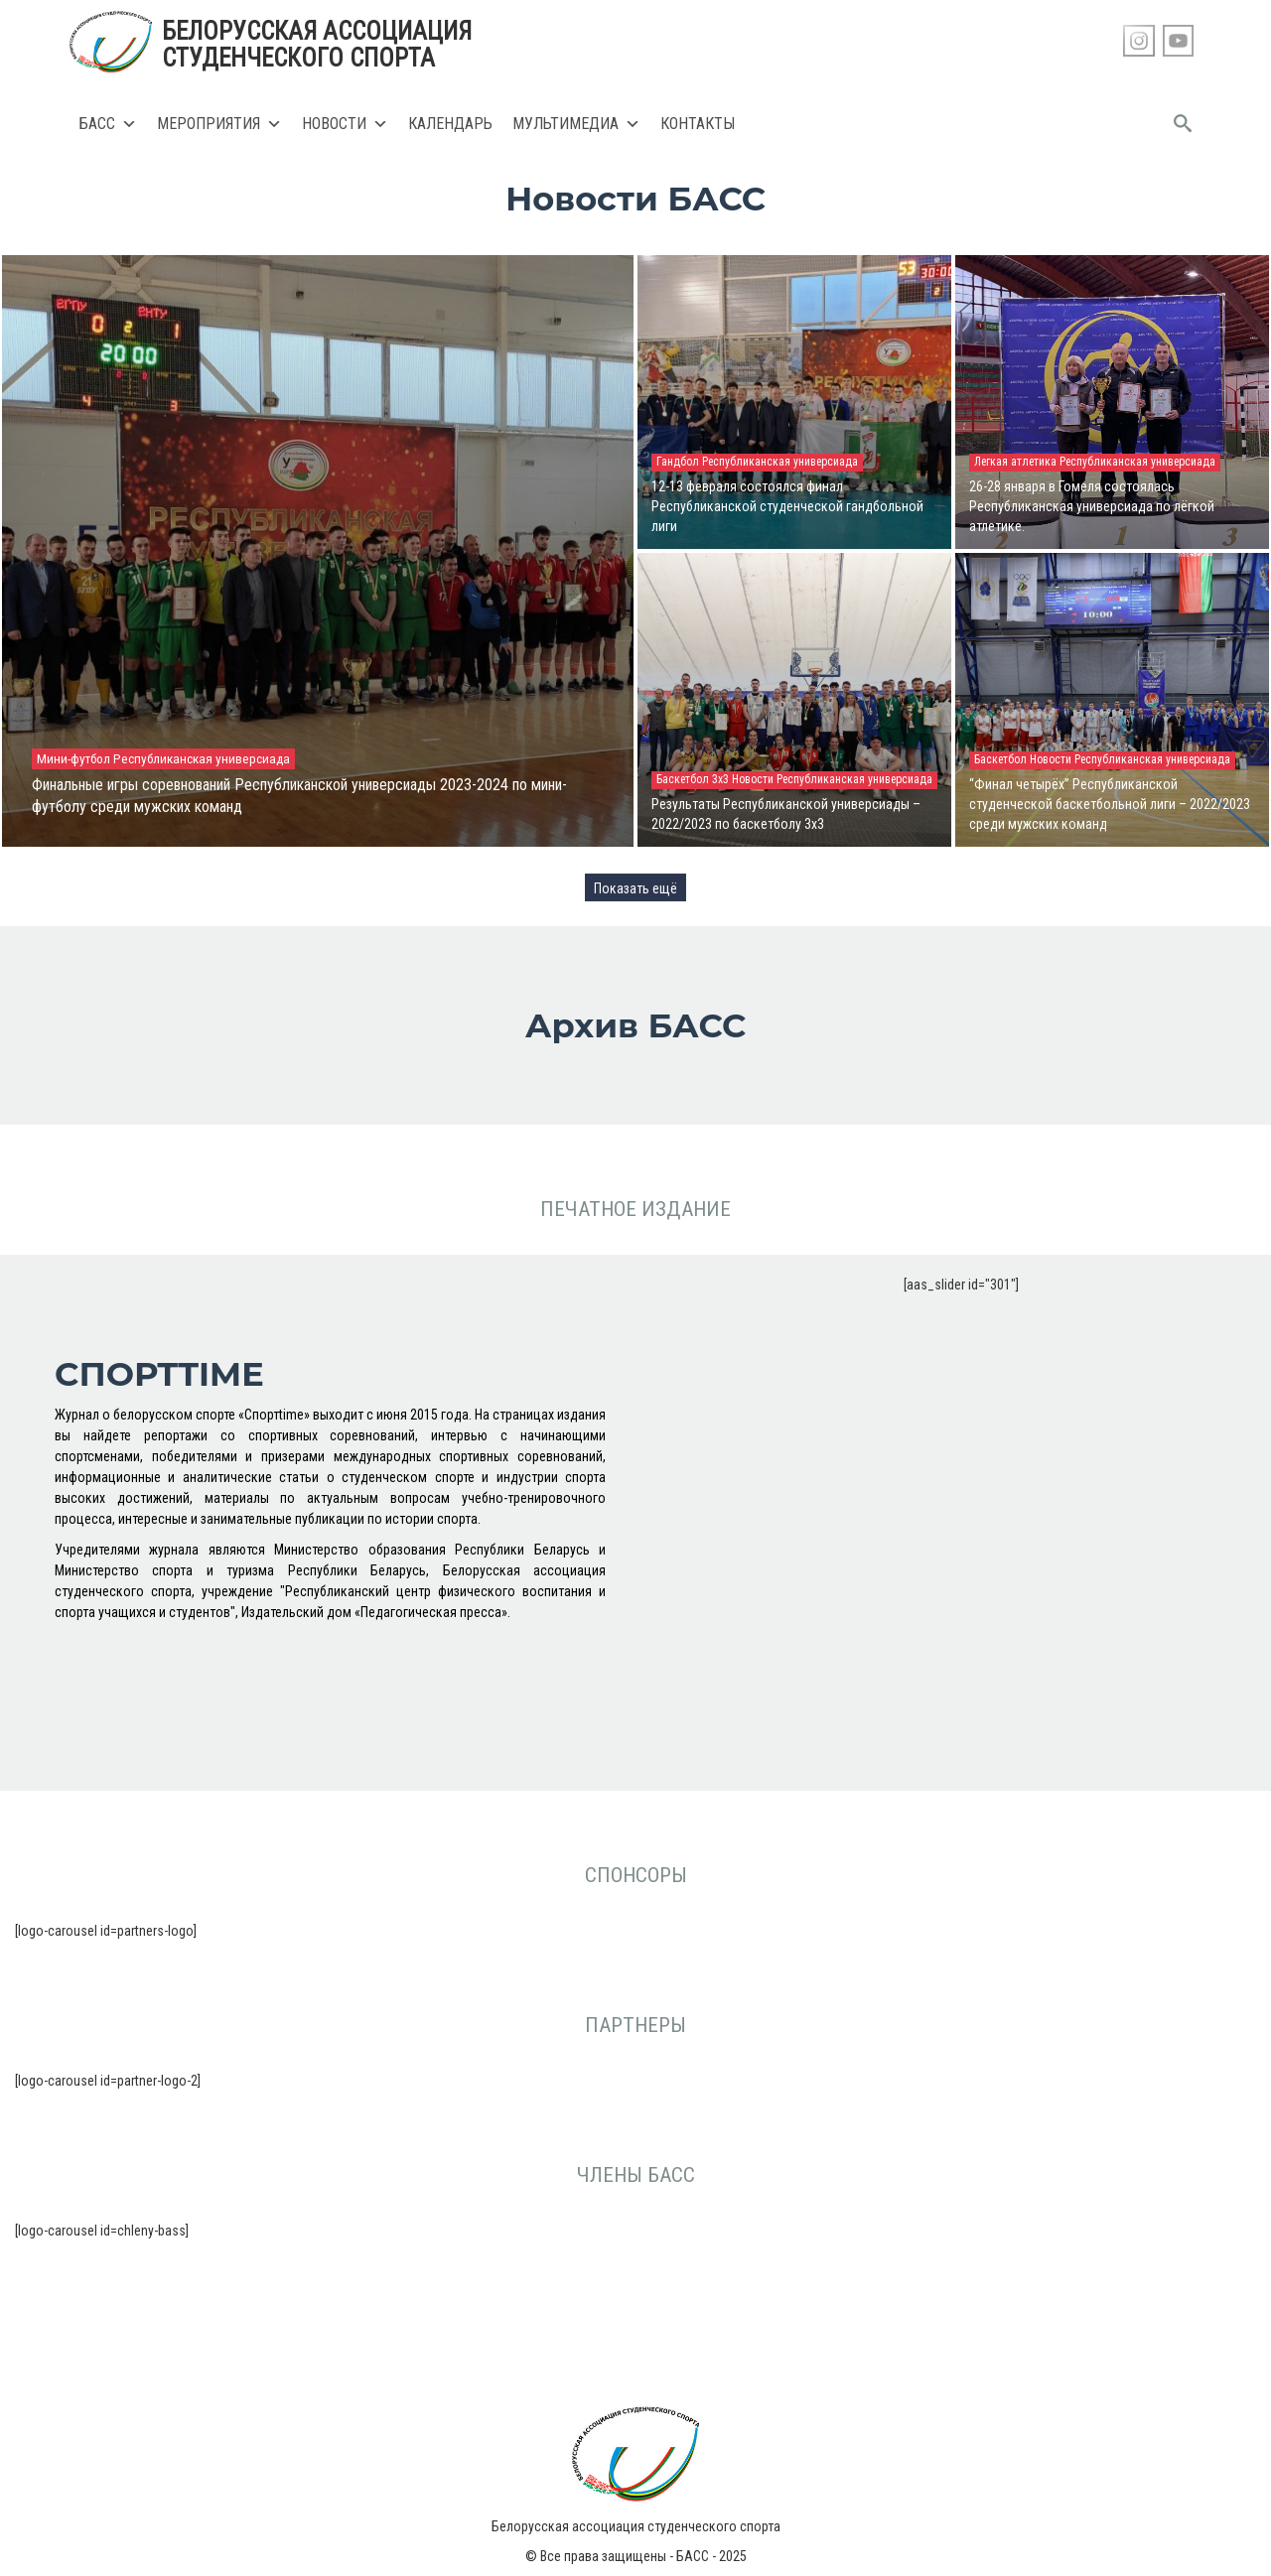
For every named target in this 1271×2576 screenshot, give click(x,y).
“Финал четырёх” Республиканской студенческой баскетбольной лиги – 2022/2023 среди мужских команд (1109, 804)
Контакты (697, 123)
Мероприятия (219, 124)
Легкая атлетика (1016, 462)
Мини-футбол (75, 758)
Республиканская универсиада (201, 758)
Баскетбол (1002, 759)
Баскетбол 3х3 (694, 779)
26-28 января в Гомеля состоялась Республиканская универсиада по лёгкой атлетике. (1091, 506)
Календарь (450, 123)
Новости (345, 124)
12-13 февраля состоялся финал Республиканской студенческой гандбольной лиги (787, 506)
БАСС (108, 124)
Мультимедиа (576, 124)
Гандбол (679, 462)
